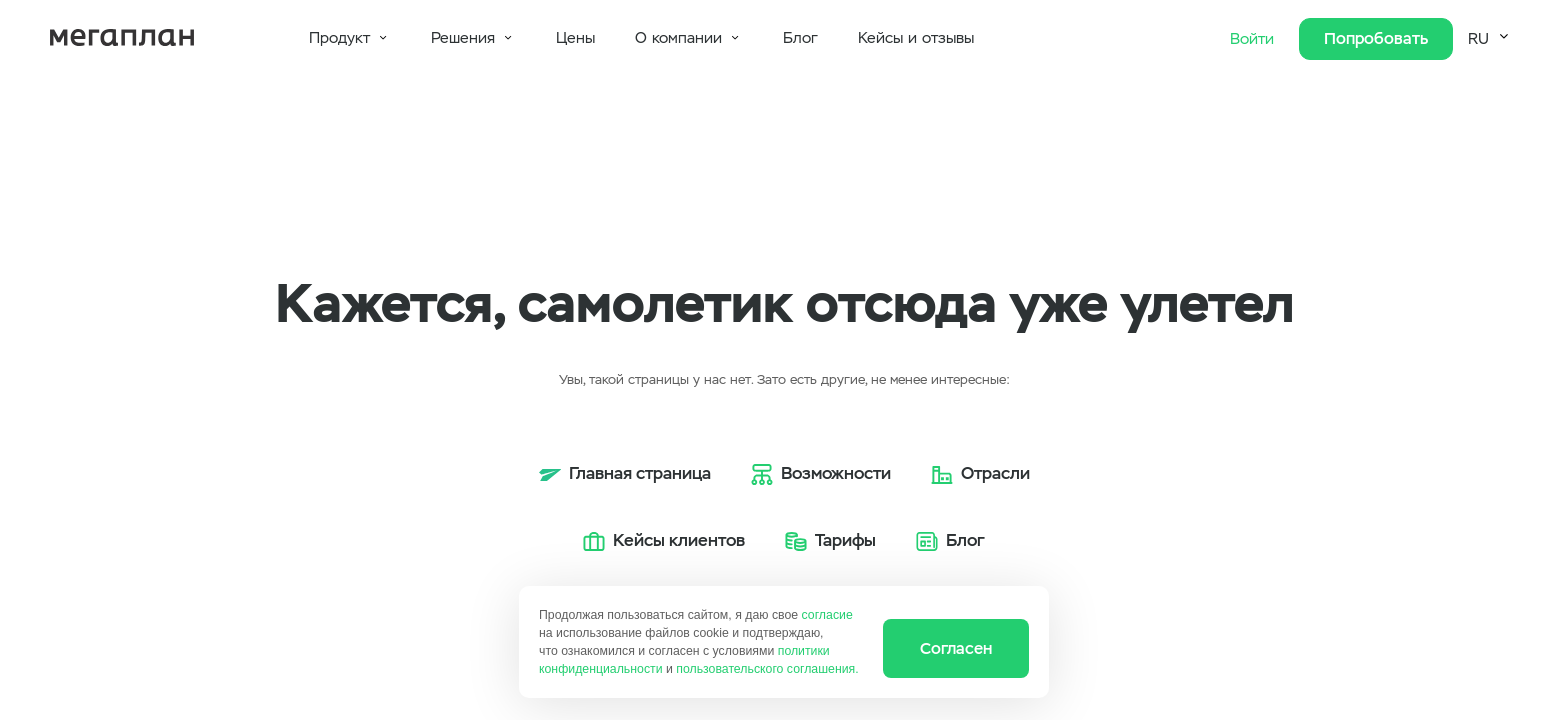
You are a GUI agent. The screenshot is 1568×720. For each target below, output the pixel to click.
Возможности (836, 473)
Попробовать (1376, 38)
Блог (800, 38)
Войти (1254, 39)
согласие (827, 615)
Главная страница (640, 473)
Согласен (956, 648)
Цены (575, 38)
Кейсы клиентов (679, 540)
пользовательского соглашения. (767, 669)
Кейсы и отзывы (916, 38)
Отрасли (995, 473)
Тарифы (845, 540)
